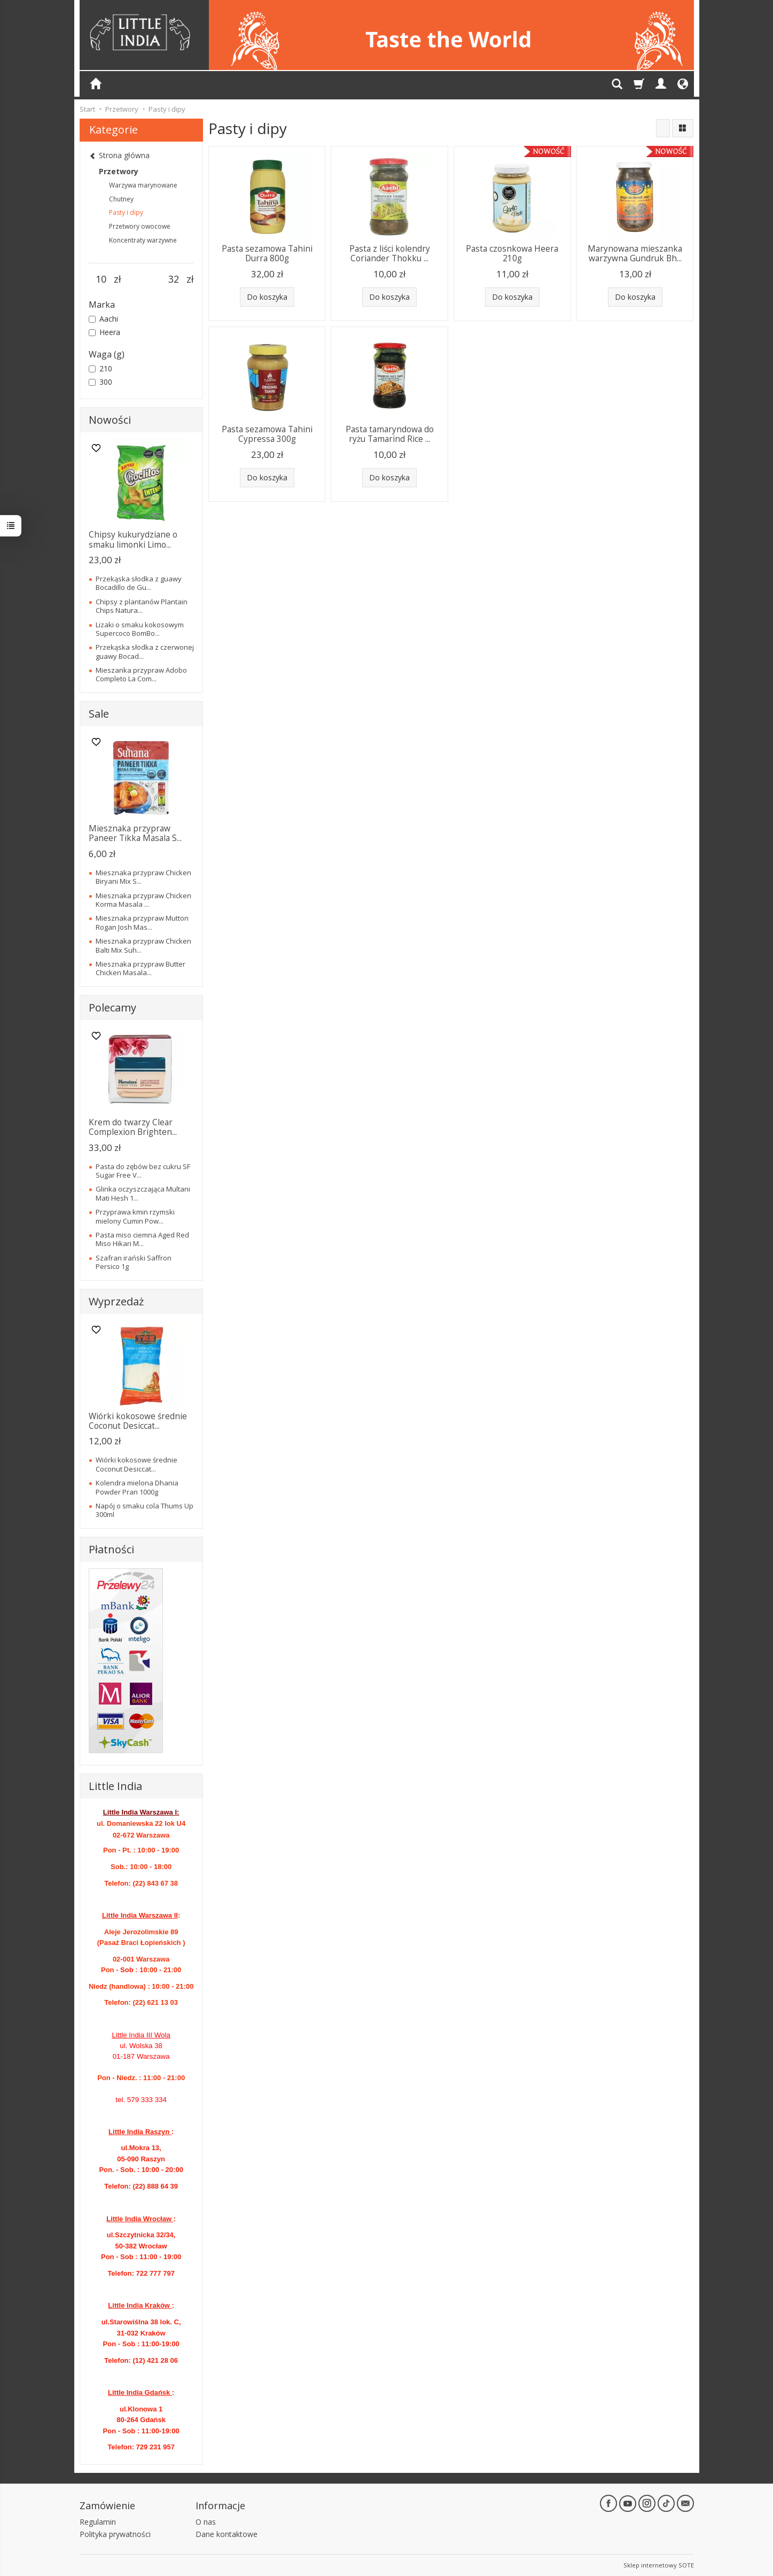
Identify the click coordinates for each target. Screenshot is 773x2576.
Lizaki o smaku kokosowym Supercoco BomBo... (140, 629)
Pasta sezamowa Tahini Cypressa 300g (267, 434)
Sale (99, 713)
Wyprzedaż (116, 1301)
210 (100, 368)
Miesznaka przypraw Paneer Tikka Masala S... (135, 833)
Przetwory (118, 171)
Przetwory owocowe (139, 226)
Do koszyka (267, 297)
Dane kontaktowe (226, 2534)
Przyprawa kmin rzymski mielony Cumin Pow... (135, 1216)
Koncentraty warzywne (143, 240)
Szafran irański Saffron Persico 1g (133, 1262)
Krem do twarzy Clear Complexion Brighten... (133, 1127)
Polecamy (112, 1007)
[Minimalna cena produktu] (101, 279)
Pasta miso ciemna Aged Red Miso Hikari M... (142, 1239)
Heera (104, 332)
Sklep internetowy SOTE (658, 2565)
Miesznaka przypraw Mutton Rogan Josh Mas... (142, 922)
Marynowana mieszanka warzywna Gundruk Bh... (635, 253)
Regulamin (98, 2522)
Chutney (121, 199)
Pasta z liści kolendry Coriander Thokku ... (389, 253)
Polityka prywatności (115, 2534)
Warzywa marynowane (143, 185)
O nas (206, 2522)
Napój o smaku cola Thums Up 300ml (144, 1510)
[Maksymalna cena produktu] (173, 279)
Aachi (103, 319)
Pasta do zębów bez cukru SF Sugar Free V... (143, 1171)
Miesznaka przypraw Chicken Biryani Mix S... (143, 877)
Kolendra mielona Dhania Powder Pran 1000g (137, 1487)
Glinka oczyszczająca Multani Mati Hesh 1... (143, 1193)
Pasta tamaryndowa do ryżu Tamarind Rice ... (390, 434)
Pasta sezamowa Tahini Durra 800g (267, 253)
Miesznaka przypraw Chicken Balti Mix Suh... (143, 945)
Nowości (110, 420)
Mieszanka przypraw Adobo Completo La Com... (141, 674)
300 (100, 382)
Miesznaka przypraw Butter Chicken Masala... (140, 968)
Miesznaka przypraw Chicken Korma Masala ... (143, 900)
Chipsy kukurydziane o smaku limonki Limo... (133, 539)
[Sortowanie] (663, 128)
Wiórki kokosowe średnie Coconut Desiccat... (138, 1421)
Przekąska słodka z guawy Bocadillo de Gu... (139, 583)
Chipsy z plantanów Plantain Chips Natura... (142, 606)
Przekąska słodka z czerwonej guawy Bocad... (145, 651)
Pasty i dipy (126, 212)
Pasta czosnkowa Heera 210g (512, 253)
